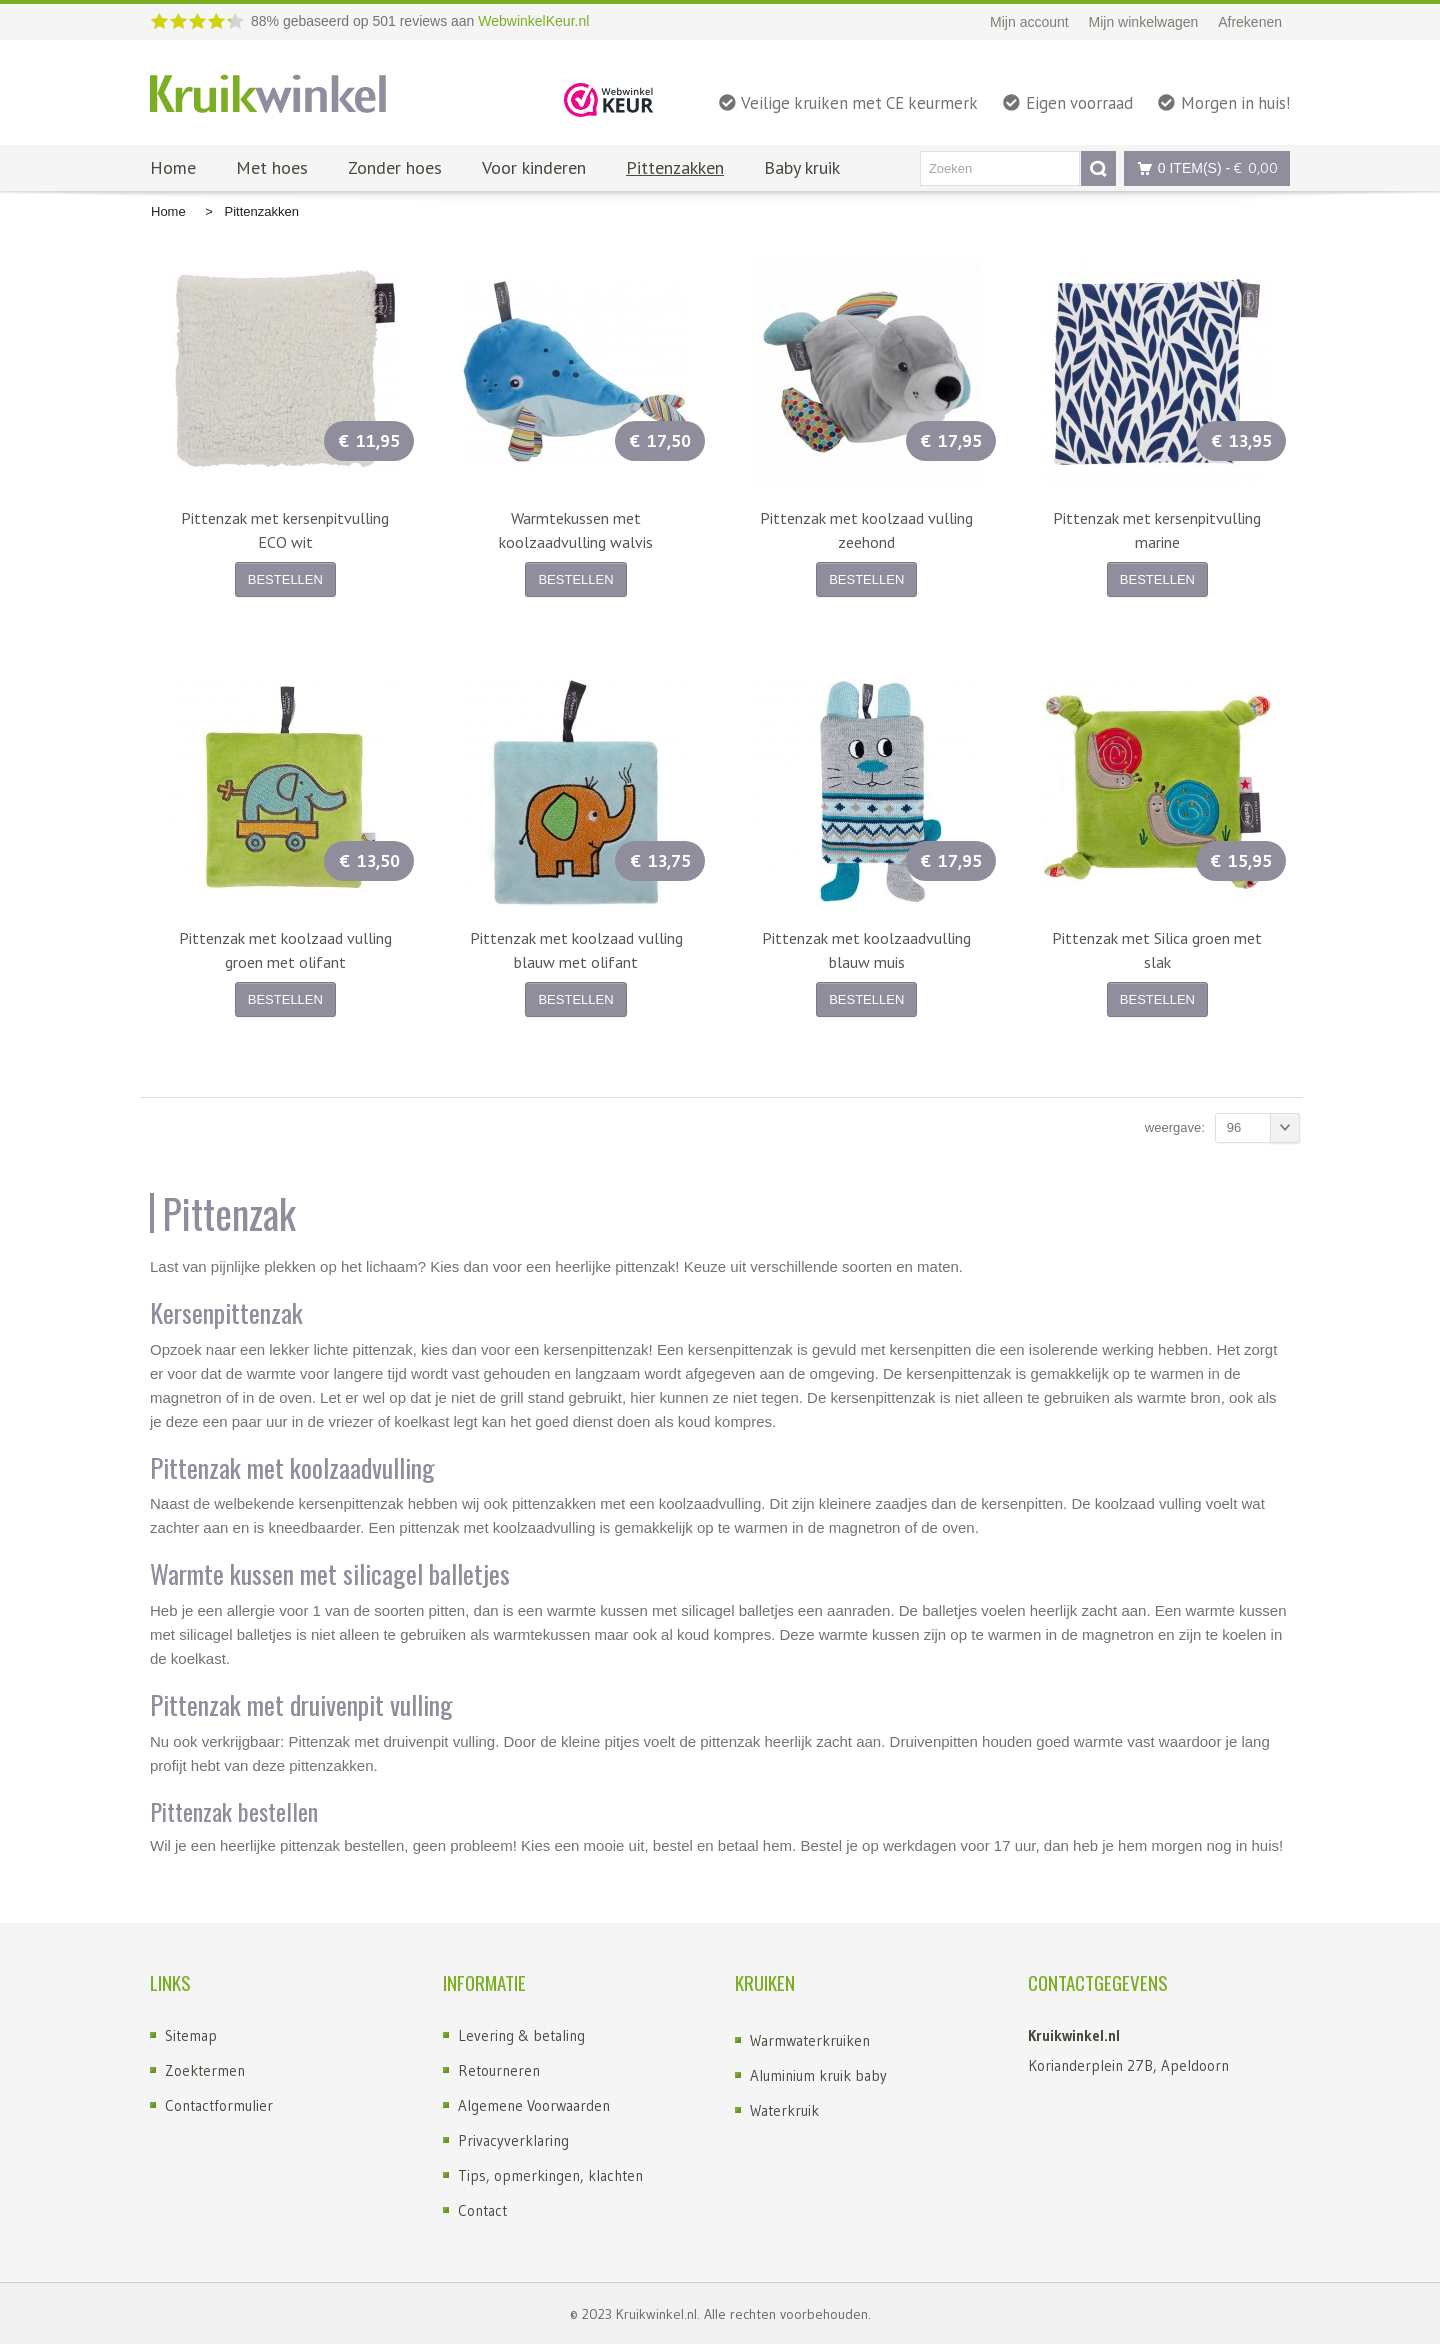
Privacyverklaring (513, 2140)
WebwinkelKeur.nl (533, 21)
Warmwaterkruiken (810, 2040)
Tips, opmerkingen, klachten (550, 2175)
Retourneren (499, 2070)
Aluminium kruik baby (818, 2075)
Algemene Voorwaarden (534, 2105)
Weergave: (1175, 1127)
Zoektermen (205, 2070)
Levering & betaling (521, 2035)
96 (1263, 1128)
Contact (482, 2210)
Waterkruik (784, 2110)
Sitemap (191, 2035)
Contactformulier (219, 2105)
